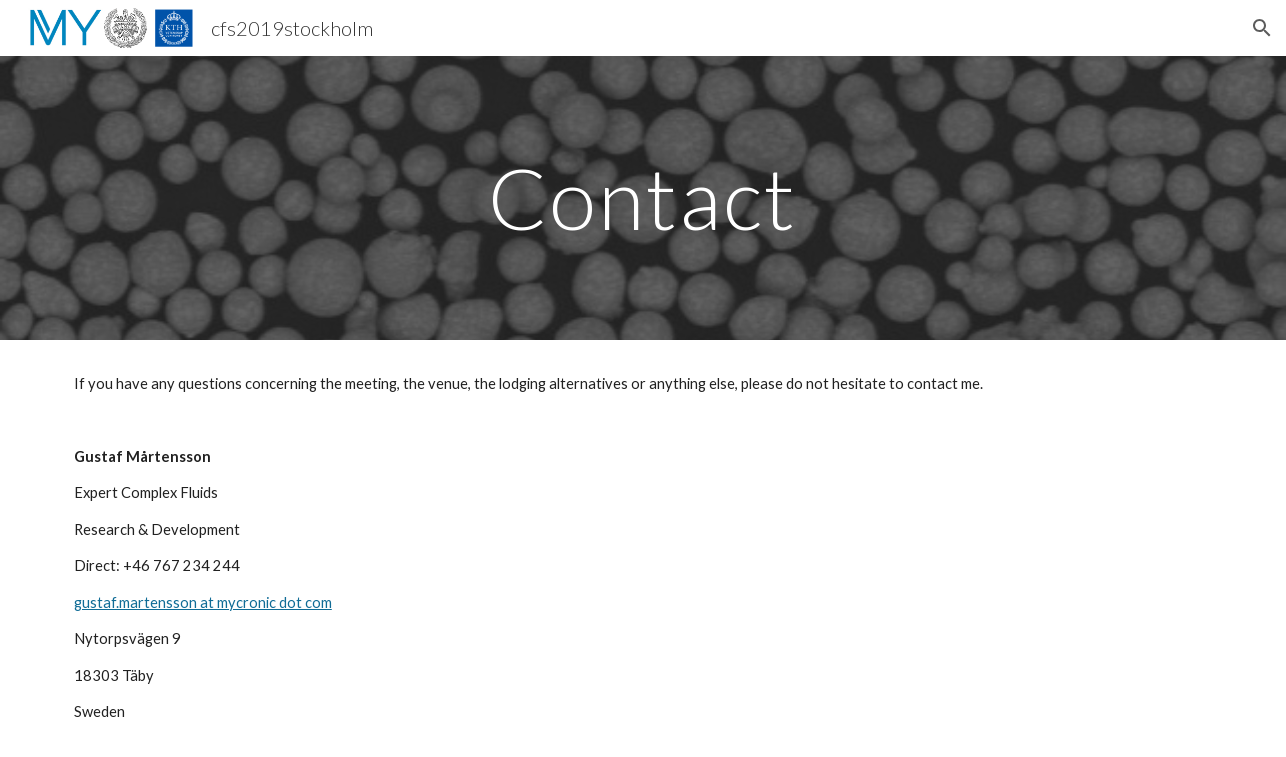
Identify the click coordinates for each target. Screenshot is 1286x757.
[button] (1262, 28)
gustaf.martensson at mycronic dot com (203, 602)
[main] (643, 197)
